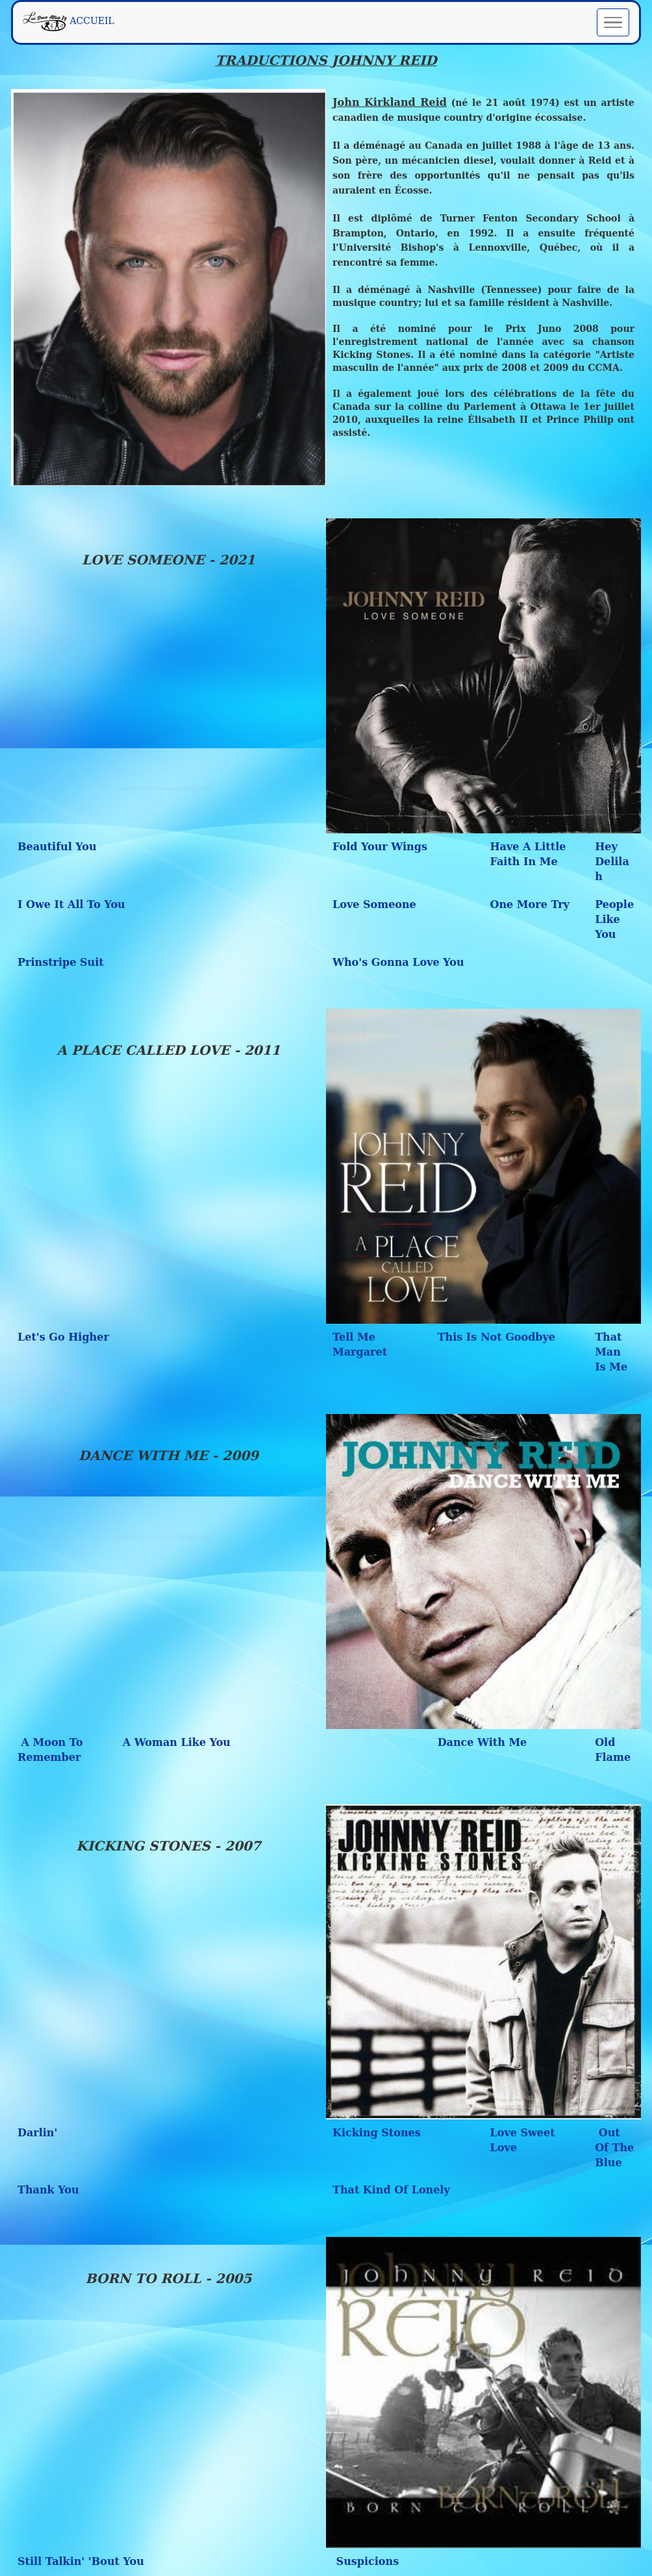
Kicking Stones (376, 2133)
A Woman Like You (177, 1742)
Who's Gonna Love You (398, 962)
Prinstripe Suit (61, 962)
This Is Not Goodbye (496, 1337)
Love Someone (374, 904)
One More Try (530, 904)
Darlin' (37, 2133)
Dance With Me (482, 1742)
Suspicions (365, 2561)
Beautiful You (57, 846)
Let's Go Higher (63, 1337)
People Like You (614, 919)
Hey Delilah (612, 861)
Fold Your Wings (379, 846)
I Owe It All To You (71, 904)
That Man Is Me (611, 1352)
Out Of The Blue (614, 2148)
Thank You (48, 2190)
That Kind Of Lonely (391, 2190)
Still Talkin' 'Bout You (81, 2561)
